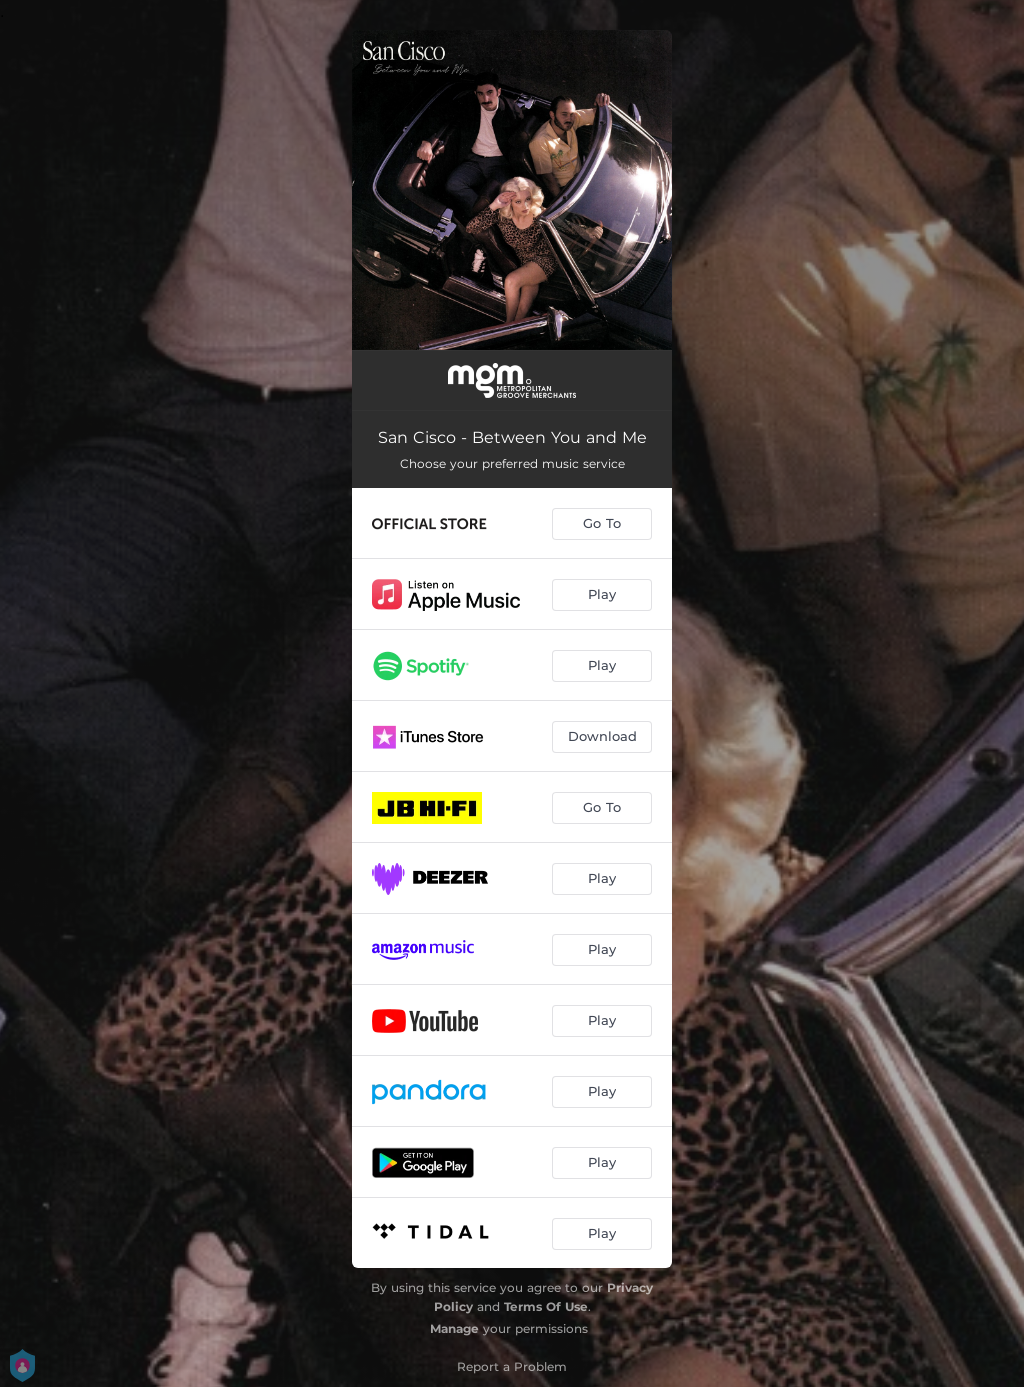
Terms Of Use (546, 1306)
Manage (454, 1328)
